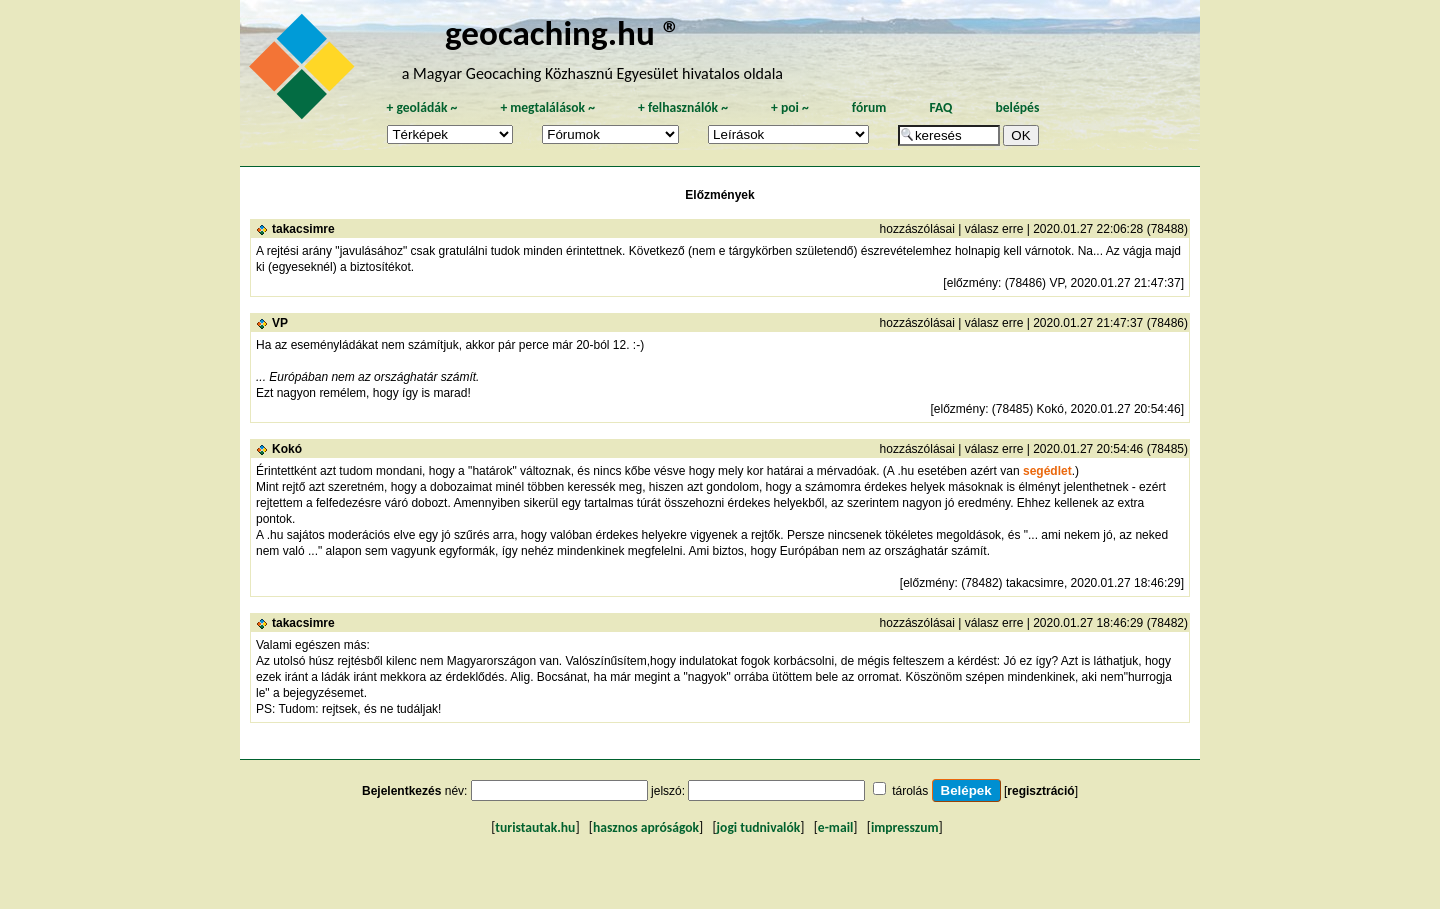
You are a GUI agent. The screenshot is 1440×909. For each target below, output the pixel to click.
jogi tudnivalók (759, 827)
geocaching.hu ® (563, 32)
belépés (1017, 107)
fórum (869, 107)
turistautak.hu (535, 827)
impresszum (905, 827)
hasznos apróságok (646, 827)
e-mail (835, 827)
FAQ (940, 107)
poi (790, 107)
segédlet (1047, 471)
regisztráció (1040, 791)
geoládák (421, 107)
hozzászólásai (917, 229)
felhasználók (683, 107)
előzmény (972, 283)
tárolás (910, 791)
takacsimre (303, 229)
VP (280, 323)
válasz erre (994, 229)
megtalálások (547, 107)
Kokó (287, 449)
